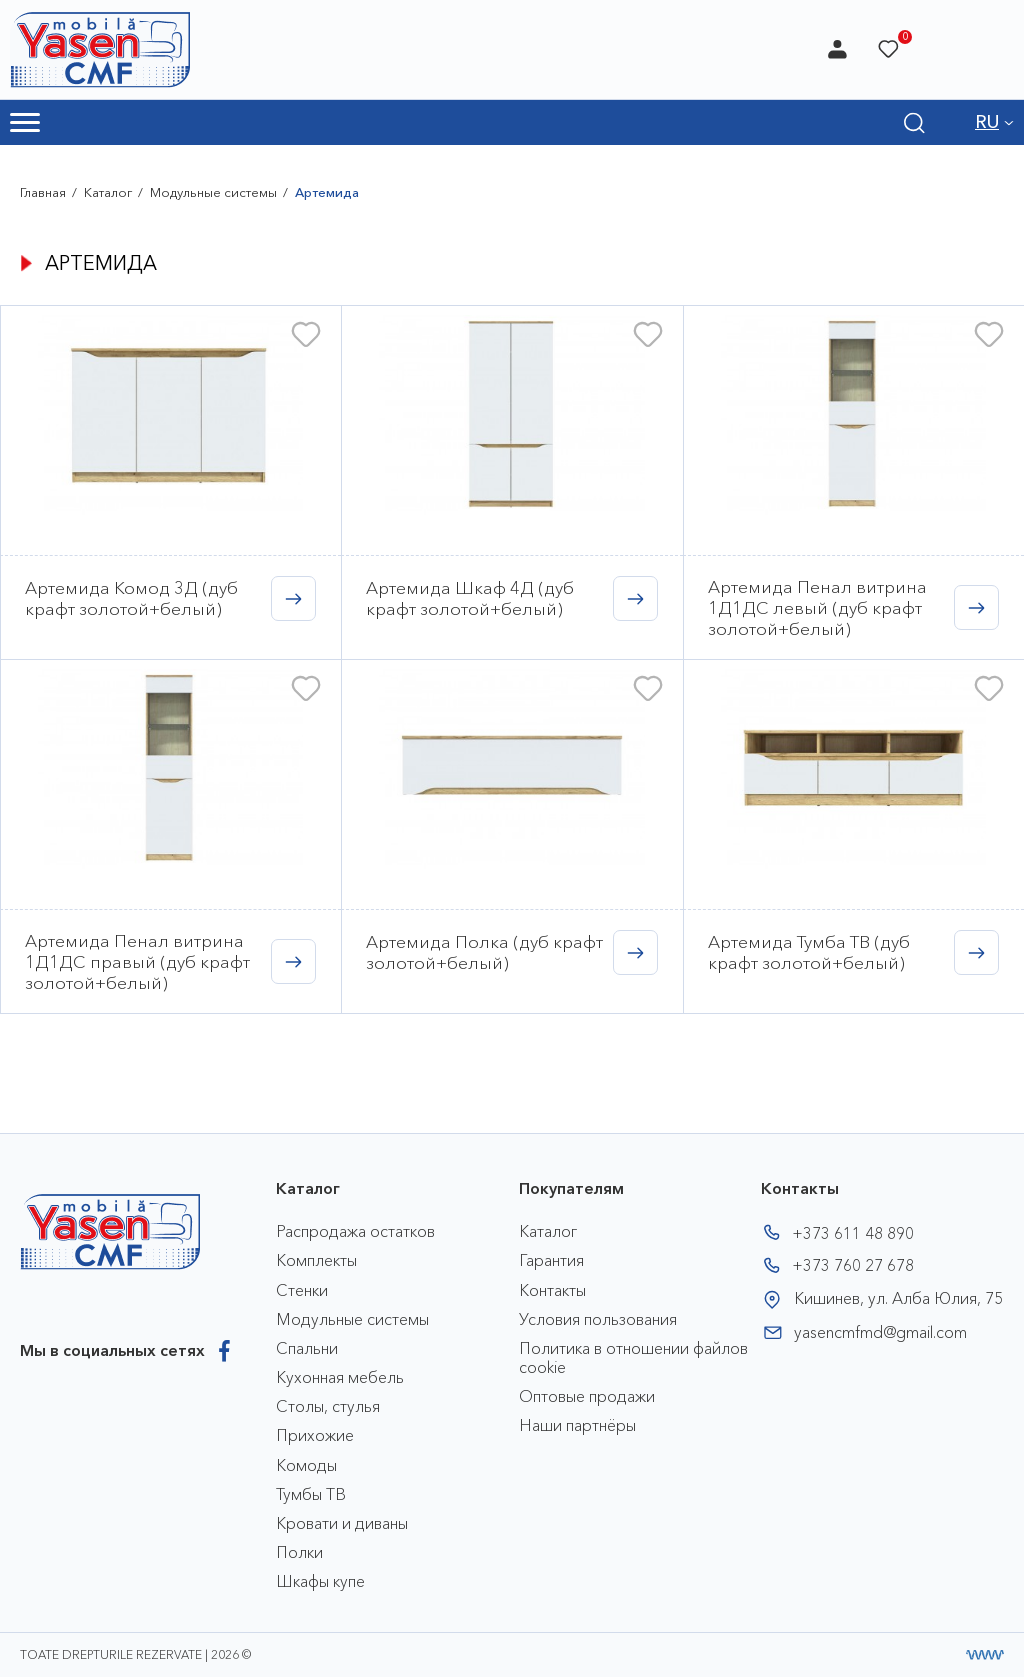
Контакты (552, 1290)
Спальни (307, 1348)
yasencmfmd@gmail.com (880, 1332)
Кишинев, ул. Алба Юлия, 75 (898, 1298)
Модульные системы (213, 192)
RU (987, 122)
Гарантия (551, 1260)
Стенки (302, 1290)
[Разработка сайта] (985, 1655)
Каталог (108, 192)
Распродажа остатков (355, 1231)
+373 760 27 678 (853, 1265)
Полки (299, 1552)
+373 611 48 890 (853, 1233)
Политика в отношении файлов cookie (633, 1357)
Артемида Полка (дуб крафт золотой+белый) (484, 952)
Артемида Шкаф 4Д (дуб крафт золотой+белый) (470, 598)
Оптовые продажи (587, 1396)
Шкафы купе (320, 1581)
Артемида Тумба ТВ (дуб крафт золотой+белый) (809, 952)
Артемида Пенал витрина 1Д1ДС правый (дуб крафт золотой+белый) (137, 961)
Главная (43, 192)
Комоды (306, 1465)
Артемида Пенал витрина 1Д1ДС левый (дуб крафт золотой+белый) (817, 607)
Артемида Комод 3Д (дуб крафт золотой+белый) (131, 598)
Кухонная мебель (340, 1377)
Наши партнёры (577, 1425)
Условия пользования (598, 1319)
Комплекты (316, 1260)
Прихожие (315, 1435)
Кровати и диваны (342, 1523)
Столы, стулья (328, 1406)
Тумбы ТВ (311, 1494)
